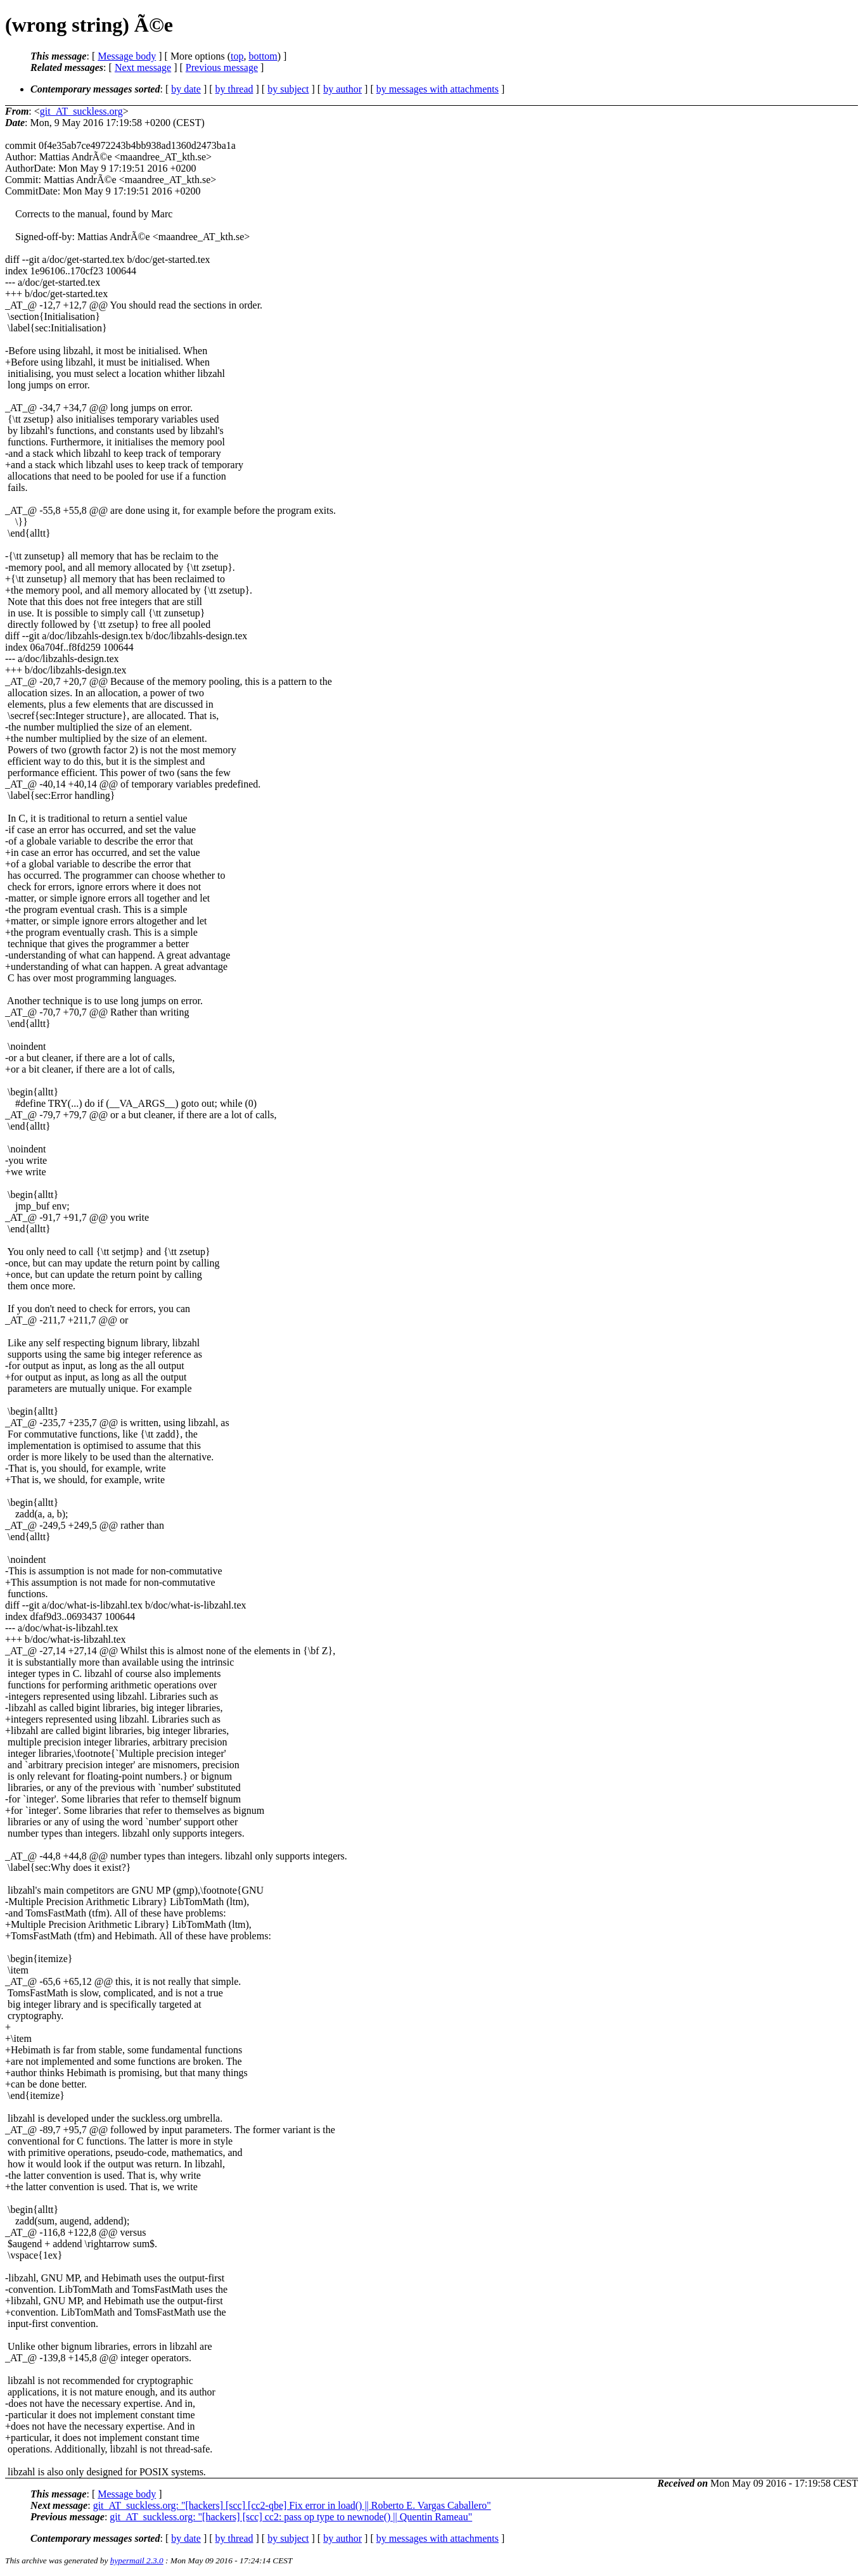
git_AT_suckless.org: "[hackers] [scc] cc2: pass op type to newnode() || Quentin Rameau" (291, 2516)
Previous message (222, 67)
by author (342, 89)
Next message (143, 67)
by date (186, 89)
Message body (127, 56)
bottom (262, 56)
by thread (234, 89)
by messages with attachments (437, 89)
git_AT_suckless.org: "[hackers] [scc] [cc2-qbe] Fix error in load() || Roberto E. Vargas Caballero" (292, 2505)
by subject (288, 89)
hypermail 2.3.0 (136, 2560)
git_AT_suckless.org (81, 111)
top (237, 56)
